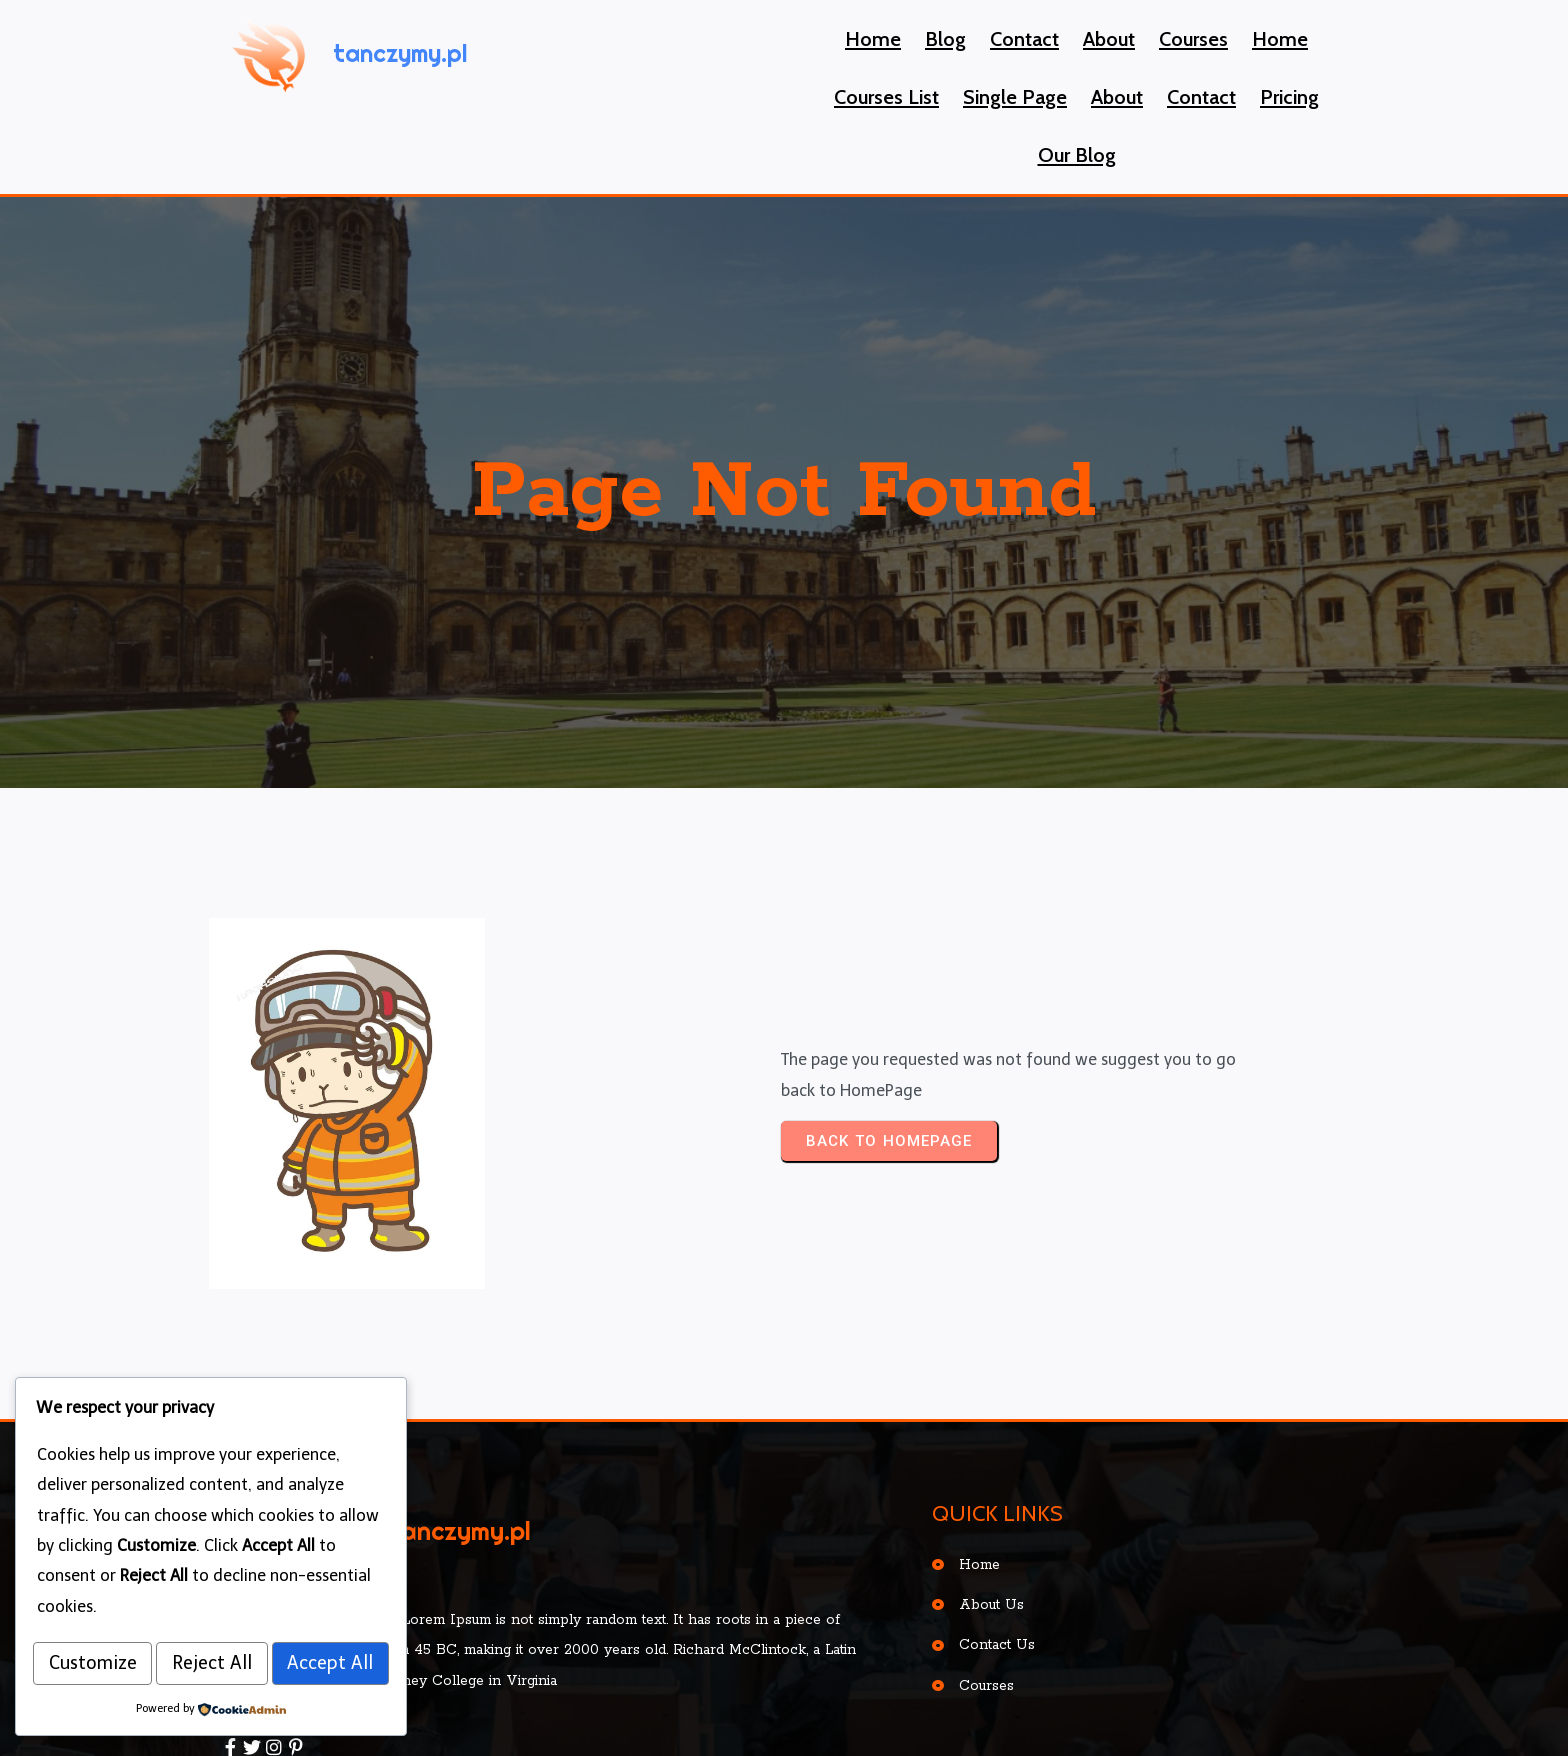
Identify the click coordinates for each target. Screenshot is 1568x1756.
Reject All (303, 1617)
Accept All (211, 1665)
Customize (123, 1617)
